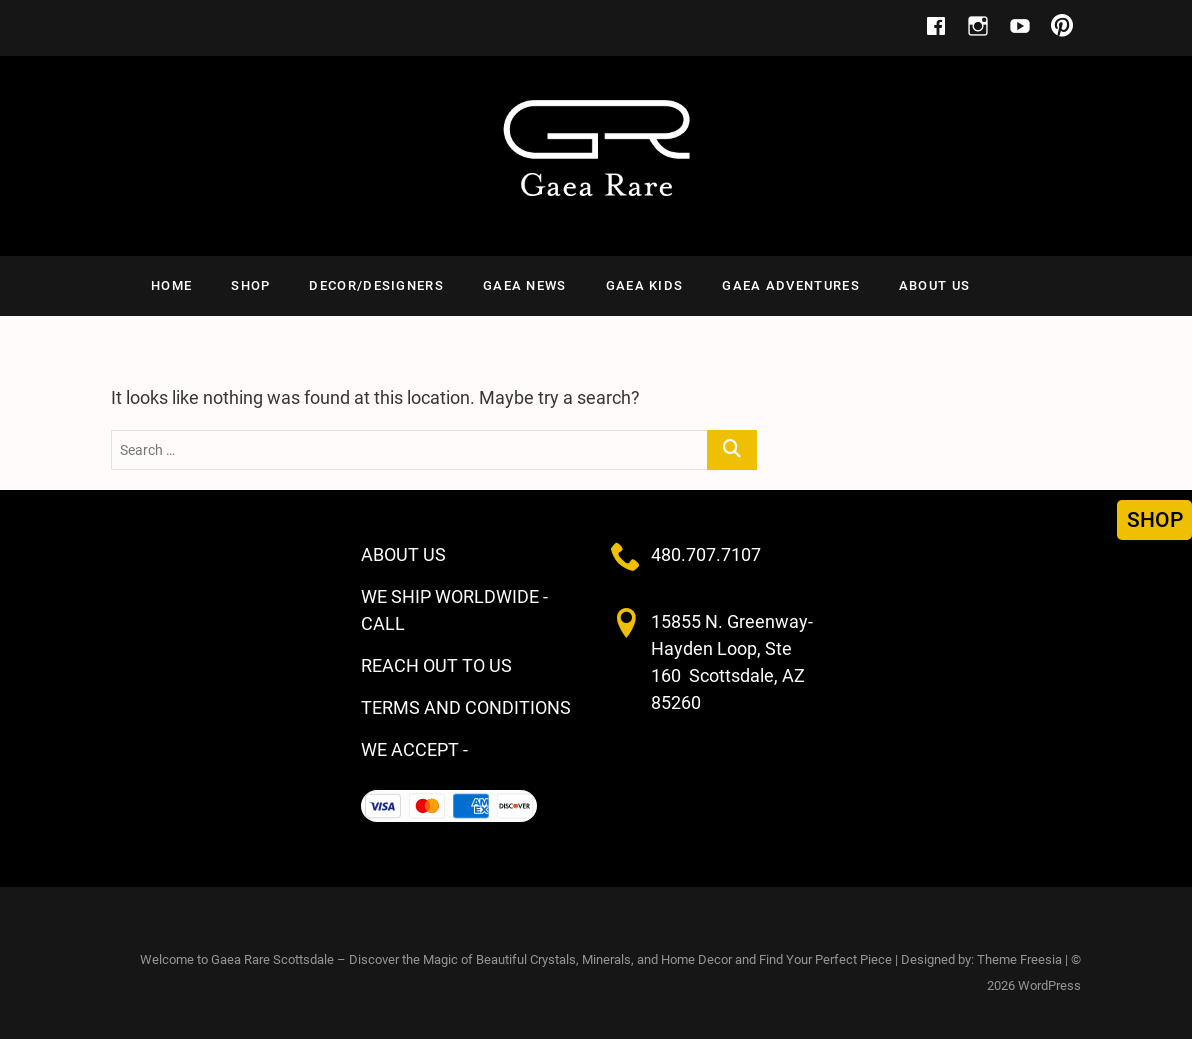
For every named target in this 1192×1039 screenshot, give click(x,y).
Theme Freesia (1019, 959)
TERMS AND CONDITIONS (466, 707)
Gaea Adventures (791, 285)
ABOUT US (934, 285)
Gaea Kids (645, 285)
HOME (171, 285)
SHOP (250, 285)
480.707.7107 (706, 554)
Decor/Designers (376, 285)
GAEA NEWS (525, 285)
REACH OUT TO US (436, 665)
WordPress (1049, 985)
